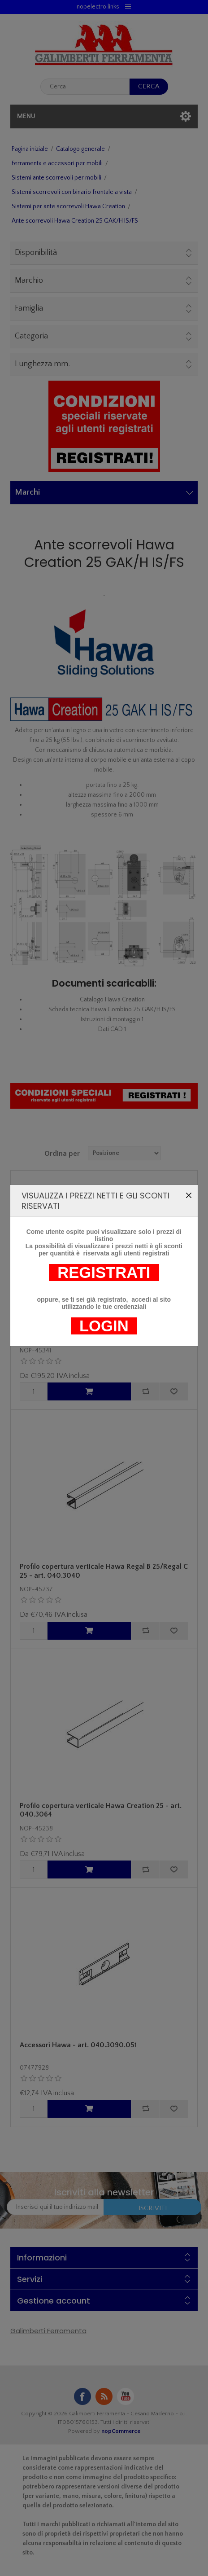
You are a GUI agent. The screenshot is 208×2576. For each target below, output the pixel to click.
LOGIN (104, 1119)
